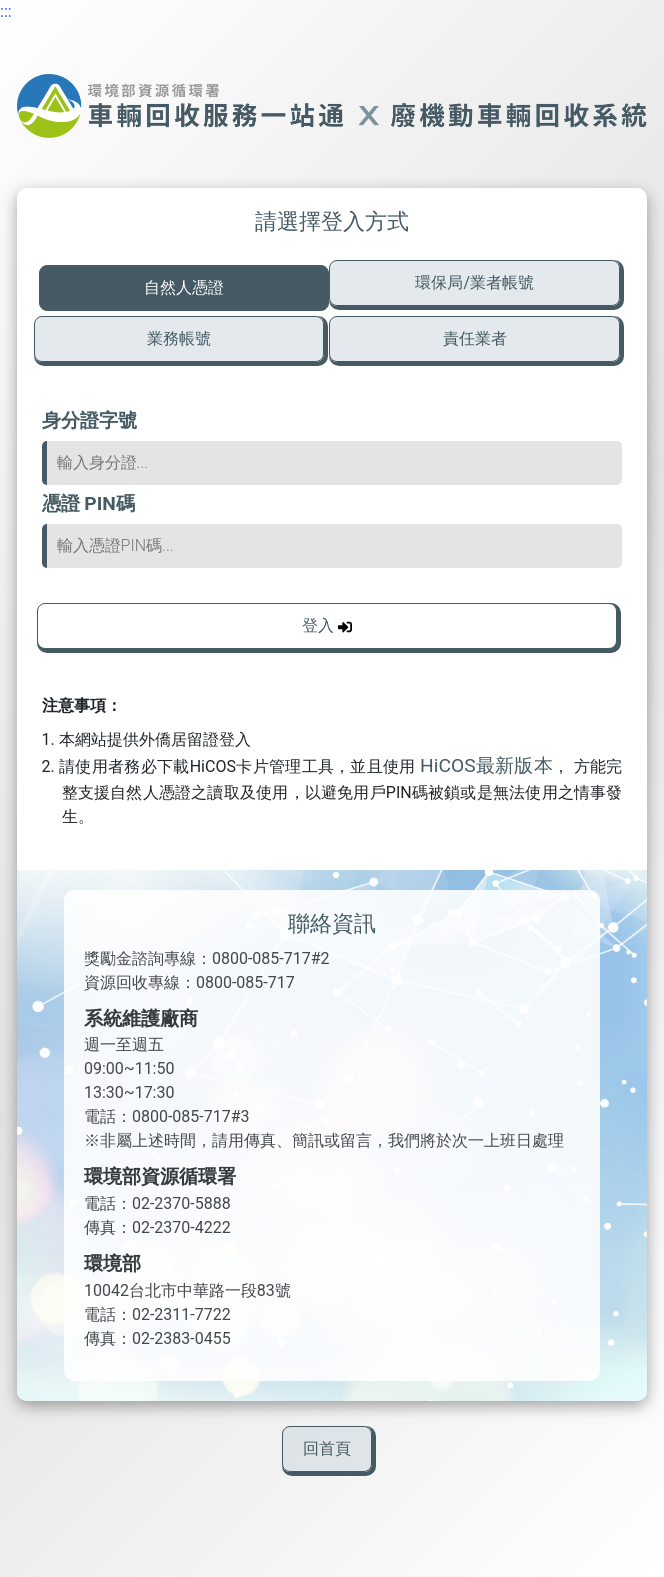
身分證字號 (89, 420)
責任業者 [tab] (475, 338)
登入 (327, 625)
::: (6, 11)
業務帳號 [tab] (179, 338)
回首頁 (327, 1448)
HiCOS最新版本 (486, 765)
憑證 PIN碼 (88, 503)
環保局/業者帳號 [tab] (474, 282)
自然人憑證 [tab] (184, 287)
